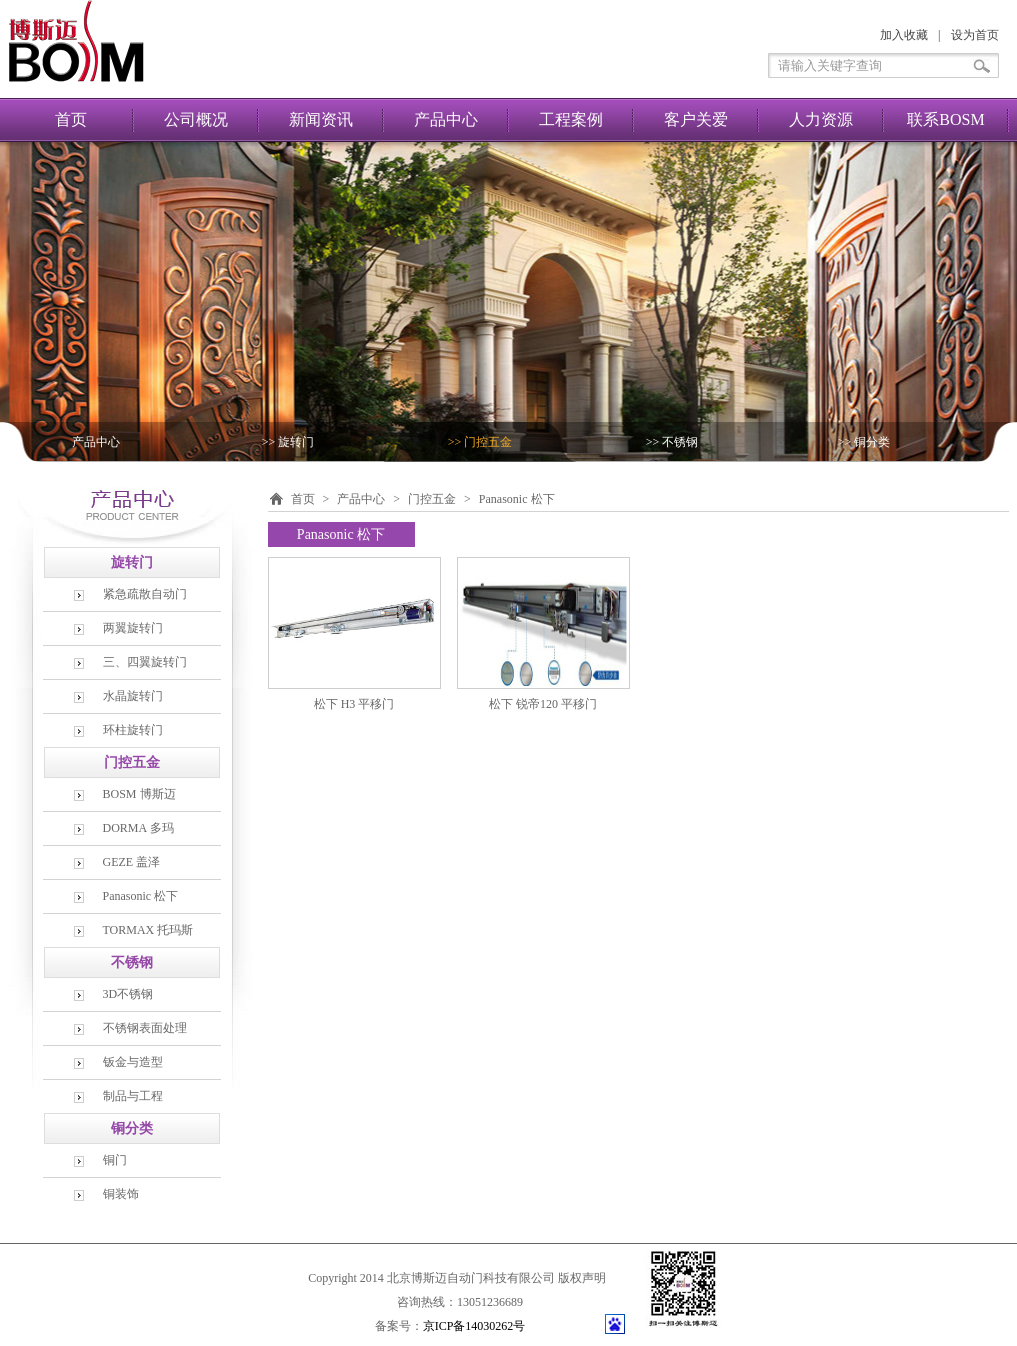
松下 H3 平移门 (354, 704)
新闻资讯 (321, 119)
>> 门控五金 (480, 442)
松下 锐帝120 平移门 (543, 704)
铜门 (115, 1160)
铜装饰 (121, 1194)
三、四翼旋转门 (145, 662)
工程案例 (571, 119)
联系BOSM (945, 119)
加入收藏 (904, 35)
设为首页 (975, 35)
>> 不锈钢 (672, 442)
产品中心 (446, 119)
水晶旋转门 (133, 696)
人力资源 (821, 119)
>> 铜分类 (864, 442)
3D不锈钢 (128, 994)
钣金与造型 (133, 1062)
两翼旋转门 (133, 628)
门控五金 (432, 499)
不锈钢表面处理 (145, 1028)
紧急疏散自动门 (145, 594)
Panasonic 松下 (141, 896)
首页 (71, 119)
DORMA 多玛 (138, 828)
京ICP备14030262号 (474, 1326)
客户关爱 (696, 119)
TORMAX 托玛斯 (148, 930)
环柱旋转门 (133, 730)
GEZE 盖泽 (132, 862)
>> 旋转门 (288, 442)
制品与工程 (133, 1096)
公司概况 (196, 119)
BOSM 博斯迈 (139, 794)
